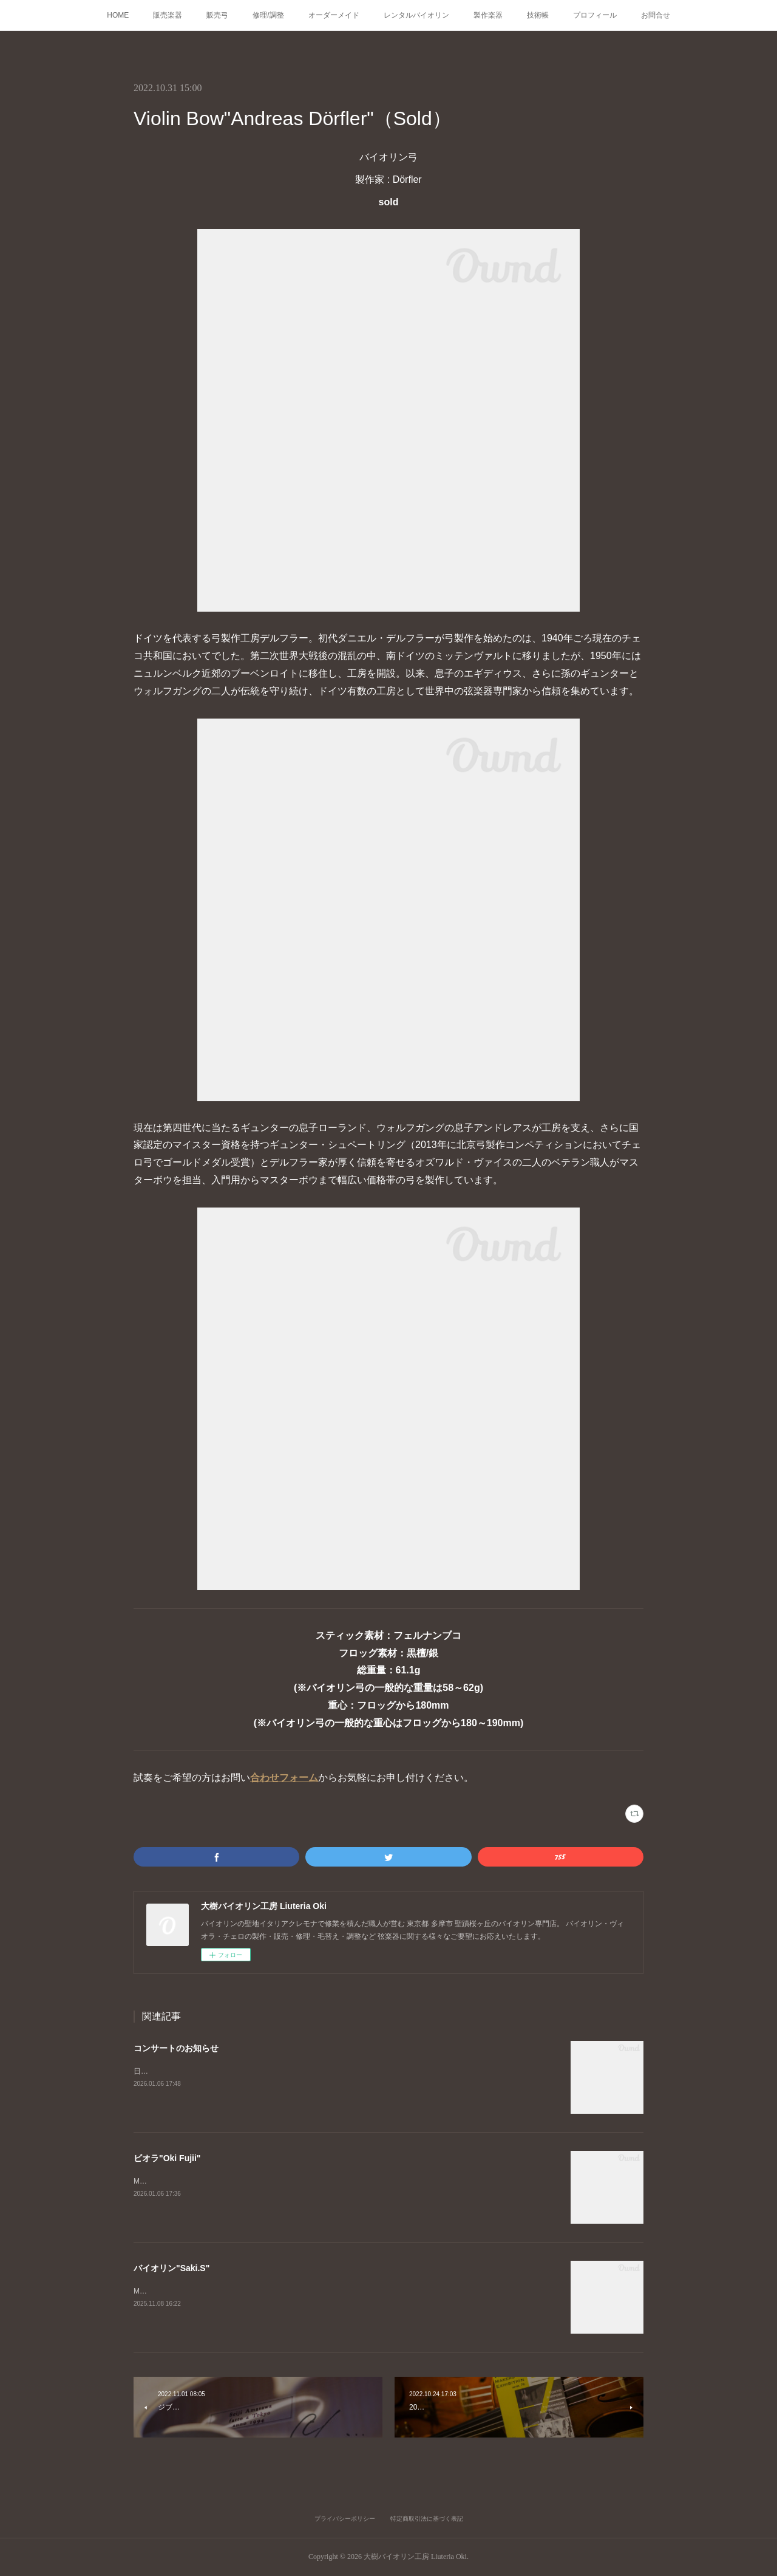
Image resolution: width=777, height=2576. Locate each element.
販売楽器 (167, 15)
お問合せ (655, 15)
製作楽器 (488, 15)
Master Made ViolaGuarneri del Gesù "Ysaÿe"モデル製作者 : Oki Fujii (245, 2181)
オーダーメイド (333, 15)
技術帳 (538, 15)
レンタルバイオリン (416, 15)
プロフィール (595, 15)
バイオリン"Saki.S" (171, 2268)
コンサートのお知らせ (176, 2048)
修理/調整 (268, 15)
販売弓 (217, 15)
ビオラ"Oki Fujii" (167, 2158)
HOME (118, 15)
